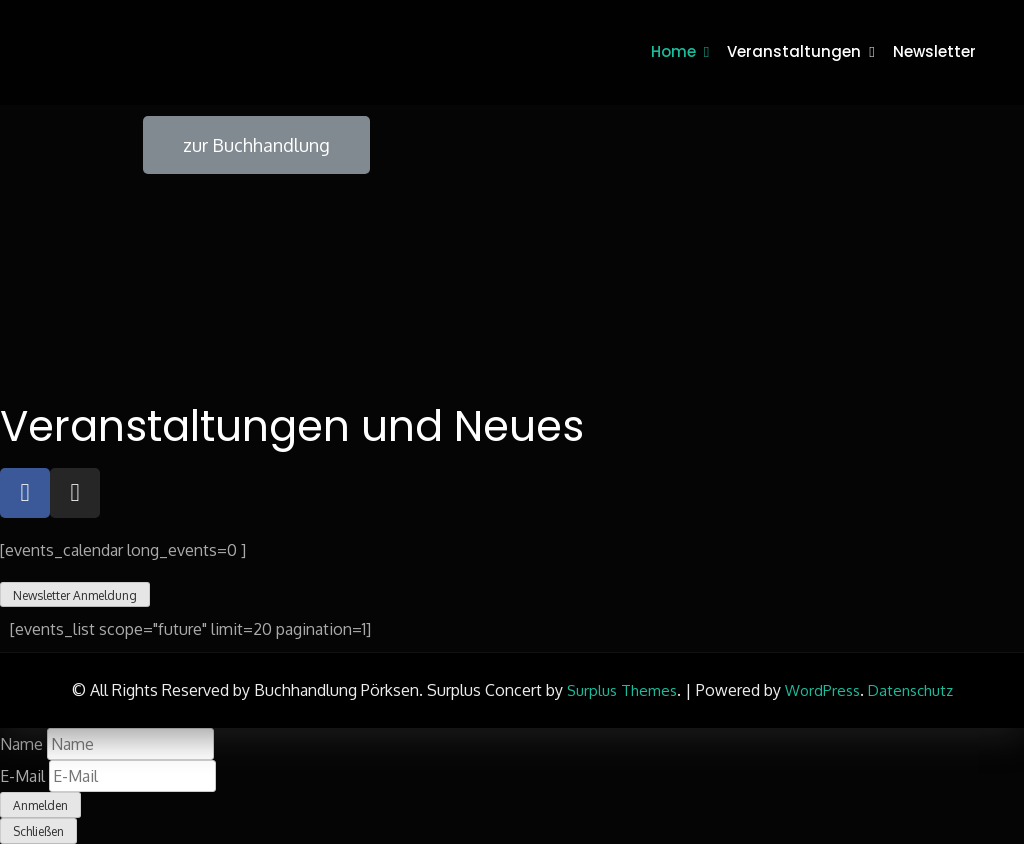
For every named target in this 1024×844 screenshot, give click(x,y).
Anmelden (40, 805)
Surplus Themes (622, 690)
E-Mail (22, 776)
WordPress (822, 690)
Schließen (38, 831)
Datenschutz (910, 690)
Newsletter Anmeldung (75, 595)
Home (673, 51)
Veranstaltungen (794, 51)
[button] (256, 145)
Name (21, 744)
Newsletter (934, 51)
